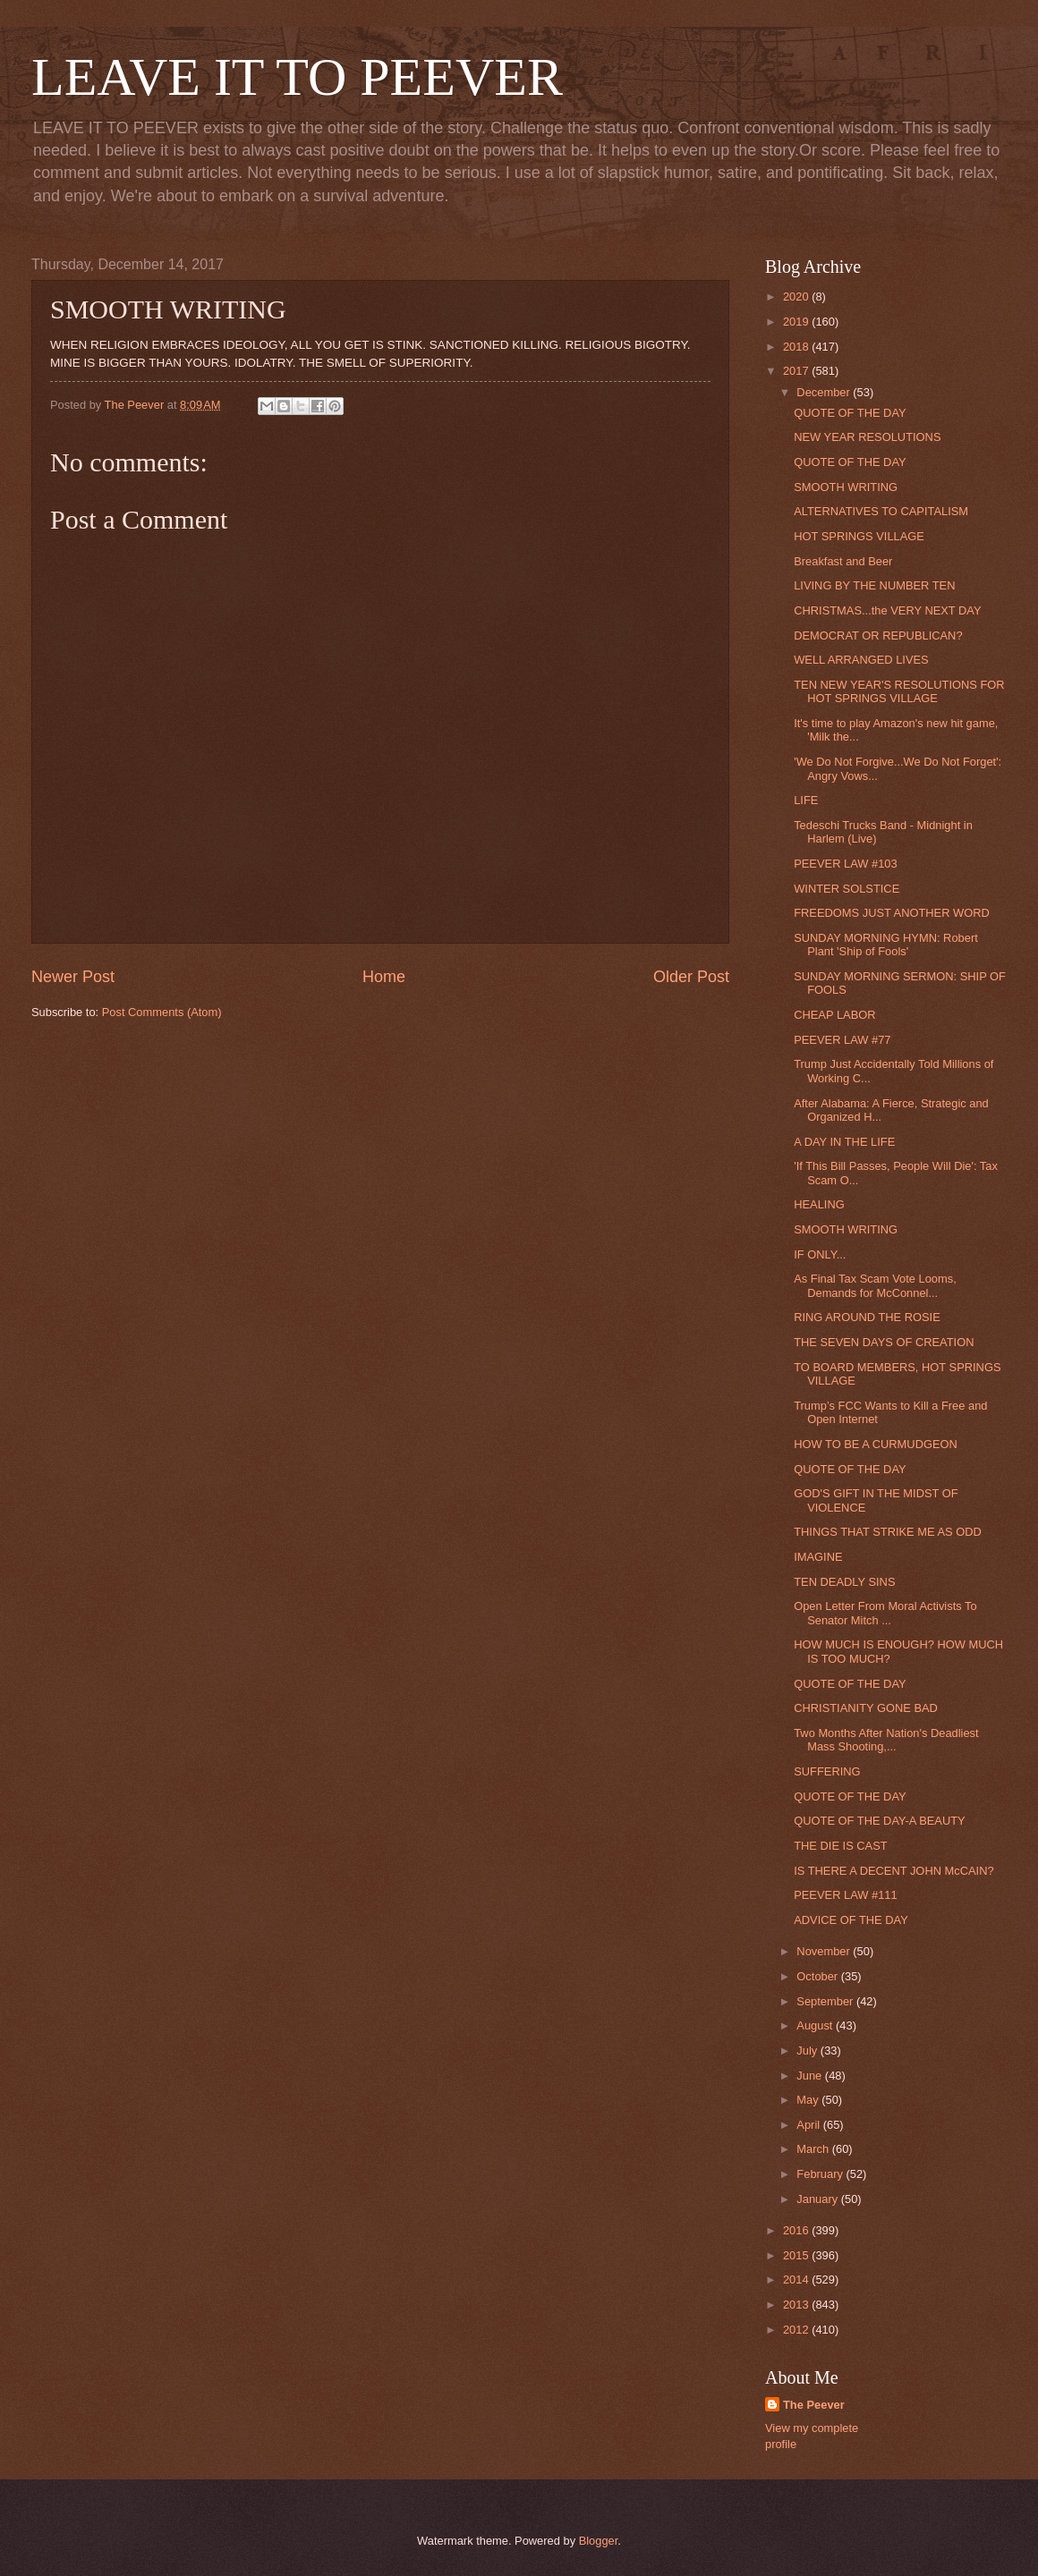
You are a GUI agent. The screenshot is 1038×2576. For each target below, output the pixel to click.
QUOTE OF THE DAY (850, 412)
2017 (797, 370)
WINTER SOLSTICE (846, 888)
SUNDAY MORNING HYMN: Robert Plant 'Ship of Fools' (886, 944)
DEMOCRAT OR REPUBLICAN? (878, 635)
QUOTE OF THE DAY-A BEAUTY (880, 1820)
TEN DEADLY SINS (844, 1582)
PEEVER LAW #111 (845, 1895)
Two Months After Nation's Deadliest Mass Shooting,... (886, 1739)
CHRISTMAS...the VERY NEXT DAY (887, 610)
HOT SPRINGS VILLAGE (859, 536)
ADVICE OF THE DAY (851, 1920)
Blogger (598, 2540)
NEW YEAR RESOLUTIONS (867, 437)
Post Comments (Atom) (162, 1012)
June (810, 2075)
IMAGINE (818, 1556)
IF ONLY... (820, 1254)
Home (383, 977)
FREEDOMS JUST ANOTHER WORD (892, 912)
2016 (797, 2230)
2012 (797, 2329)
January (818, 2199)
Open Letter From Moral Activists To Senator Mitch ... (885, 1612)
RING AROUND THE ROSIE (867, 1317)
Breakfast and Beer (843, 561)
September (826, 2001)
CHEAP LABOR (834, 1014)
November (824, 1951)
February (821, 2174)
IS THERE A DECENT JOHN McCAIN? (893, 1870)
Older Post (691, 977)
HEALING (819, 1204)
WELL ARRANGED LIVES (861, 659)
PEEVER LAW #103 (845, 863)
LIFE (806, 800)
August (816, 2025)
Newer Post (73, 977)
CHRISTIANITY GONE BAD (866, 1708)
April (809, 2124)
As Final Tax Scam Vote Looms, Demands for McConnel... (875, 1285)
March (813, 2149)
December (824, 392)
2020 (797, 296)
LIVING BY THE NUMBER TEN (874, 585)
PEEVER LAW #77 (842, 1039)
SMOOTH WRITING (846, 487)
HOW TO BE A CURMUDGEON (875, 1444)
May (808, 2099)
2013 (797, 2304)
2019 (797, 321)
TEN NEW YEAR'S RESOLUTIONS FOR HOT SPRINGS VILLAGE (899, 691)
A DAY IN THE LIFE (844, 1141)
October (818, 1976)
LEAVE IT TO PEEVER (297, 76)
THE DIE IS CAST (840, 1845)
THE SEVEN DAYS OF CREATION (884, 1342)
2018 (797, 346)
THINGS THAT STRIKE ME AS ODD (888, 1531)
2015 (797, 2255)
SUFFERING (827, 1771)
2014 (797, 2279)
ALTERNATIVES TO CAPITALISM (881, 511)
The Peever (814, 2404)
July (808, 2050)
